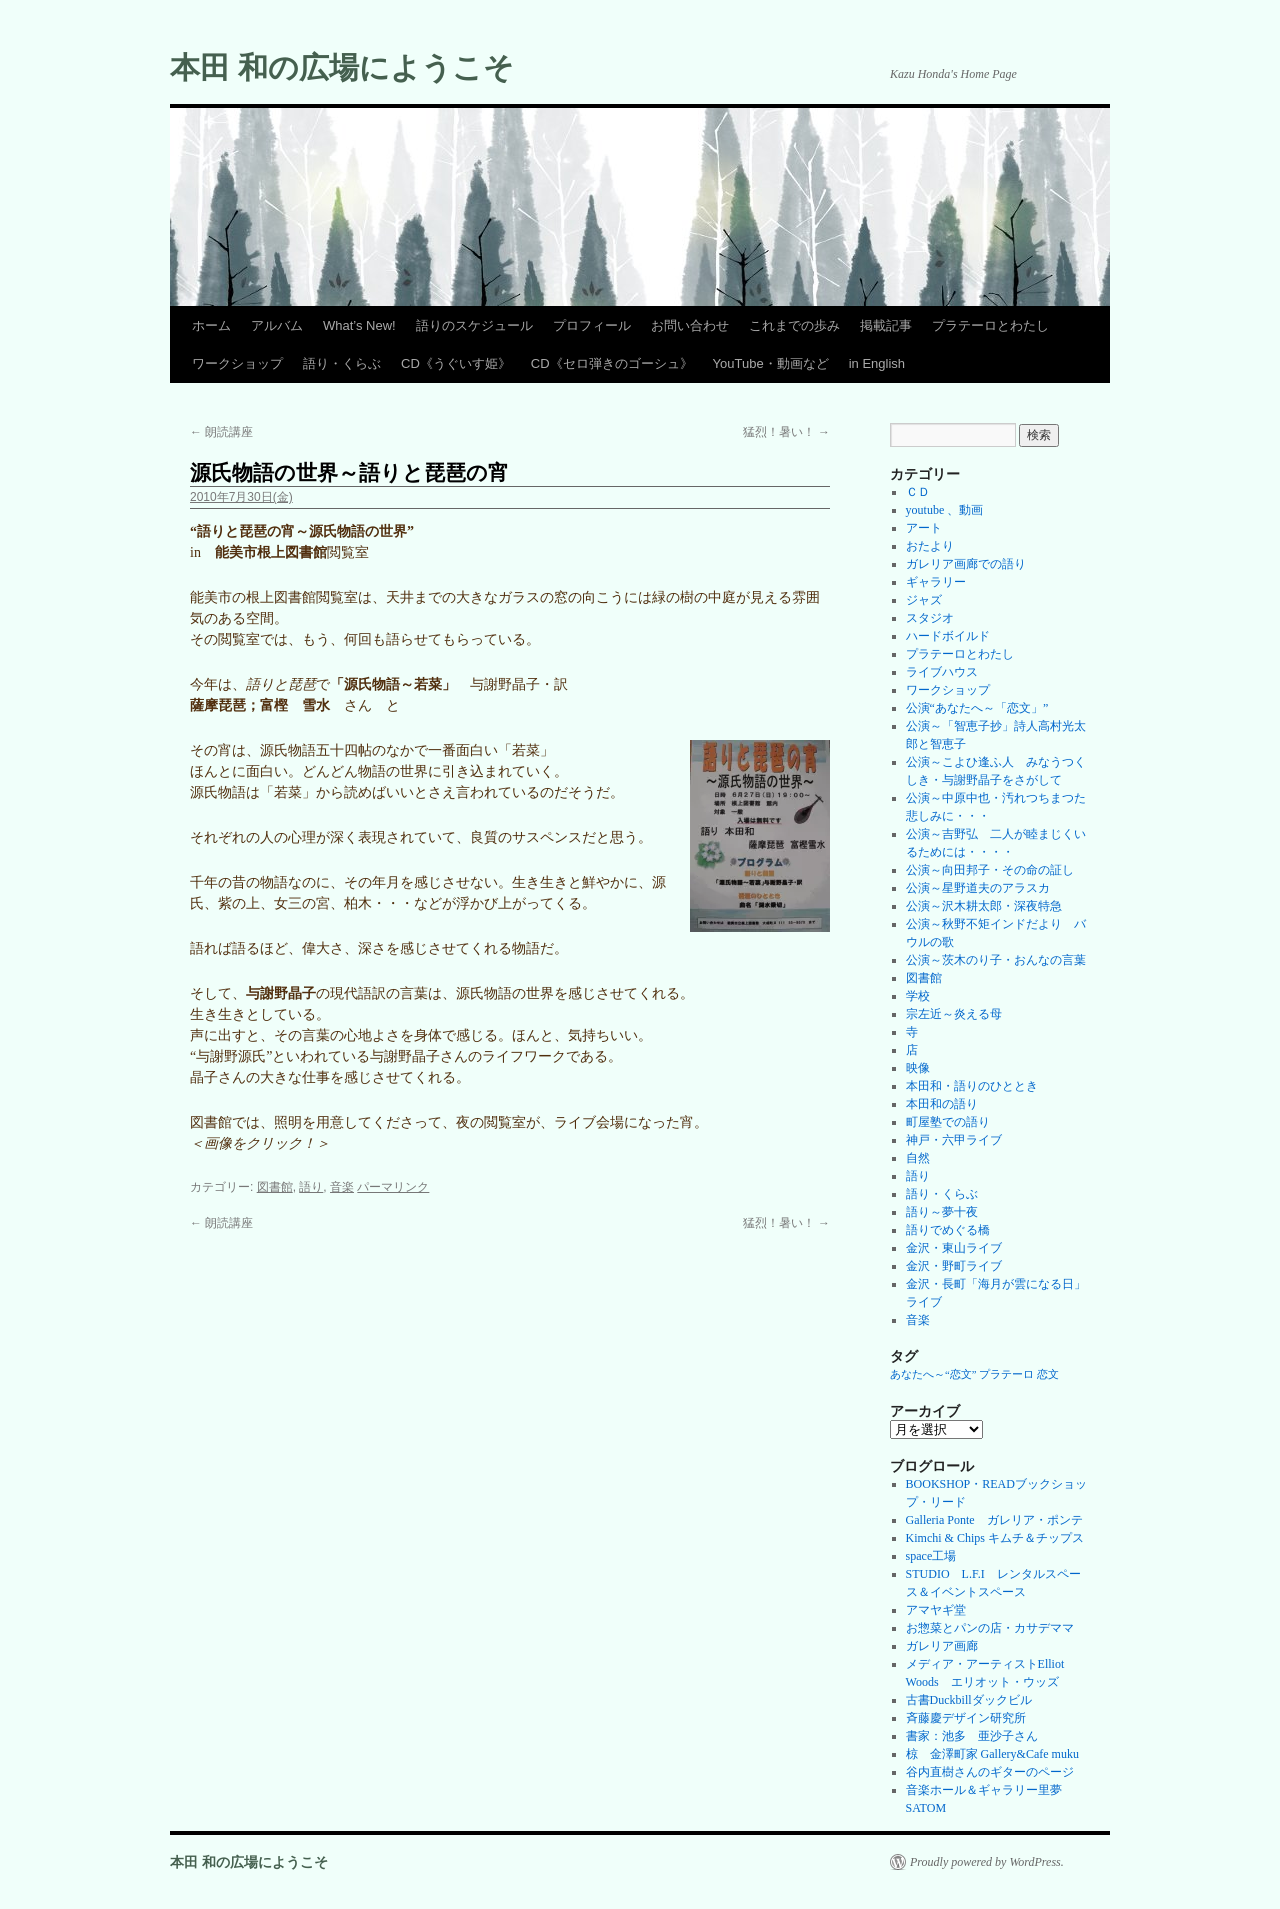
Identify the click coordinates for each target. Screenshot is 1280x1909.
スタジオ (930, 618)
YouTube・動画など (771, 363)
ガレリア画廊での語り (966, 564)
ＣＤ (918, 492)
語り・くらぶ (342, 363)
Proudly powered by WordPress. (987, 1862)
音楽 (342, 1187)
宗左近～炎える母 (954, 1014)
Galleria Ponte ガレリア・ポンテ (994, 1520)
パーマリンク (393, 1187)
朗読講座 (221, 432)
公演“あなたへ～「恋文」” (977, 708)
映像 (918, 1068)
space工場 (931, 1556)
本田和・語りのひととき (972, 1086)
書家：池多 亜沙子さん (972, 1736)
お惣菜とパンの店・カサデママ (990, 1628)
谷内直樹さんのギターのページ (990, 1772)
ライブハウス (942, 672)
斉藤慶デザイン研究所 (966, 1718)
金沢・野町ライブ (954, 1266)
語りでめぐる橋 (948, 1230)
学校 (918, 996)
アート (924, 528)
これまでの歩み (794, 325)
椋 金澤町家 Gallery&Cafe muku (992, 1754)
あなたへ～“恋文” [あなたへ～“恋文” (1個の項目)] (933, 1374)
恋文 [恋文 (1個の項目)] (1048, 1374)
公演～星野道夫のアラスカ (978, 888)
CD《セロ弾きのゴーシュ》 (612, 363)
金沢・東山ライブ (954, 1248)
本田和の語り (942, 1104)
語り (311, 1187)
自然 (918, 1158)
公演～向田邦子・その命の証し (990, 870)
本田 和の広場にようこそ (342, 67)
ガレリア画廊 (942, 1646)
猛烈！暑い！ (786, 432)
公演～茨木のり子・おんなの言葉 (996, 960)
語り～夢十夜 (942, 1212)
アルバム (277, 325)
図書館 (275, 1187)
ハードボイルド (948, 636)
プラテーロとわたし (990, 325)
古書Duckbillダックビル (969, 1700)
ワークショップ (237, 363)
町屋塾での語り (948, 1122)
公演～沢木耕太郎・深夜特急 (984, 906)
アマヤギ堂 (936, 1610)
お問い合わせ (690, 325)
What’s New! (359, 325)
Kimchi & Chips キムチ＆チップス (995, 1538)
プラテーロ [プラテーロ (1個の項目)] (1006, 1374)
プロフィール (592, 325)
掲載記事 (886, 325)
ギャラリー (936, 582)
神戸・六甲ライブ (954, 1140)
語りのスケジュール (474, 325)
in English (877, 363)
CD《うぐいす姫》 (456, 363)
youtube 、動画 (945, 510)
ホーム (211, 325)
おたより (930, 546)
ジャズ (924, 600)
